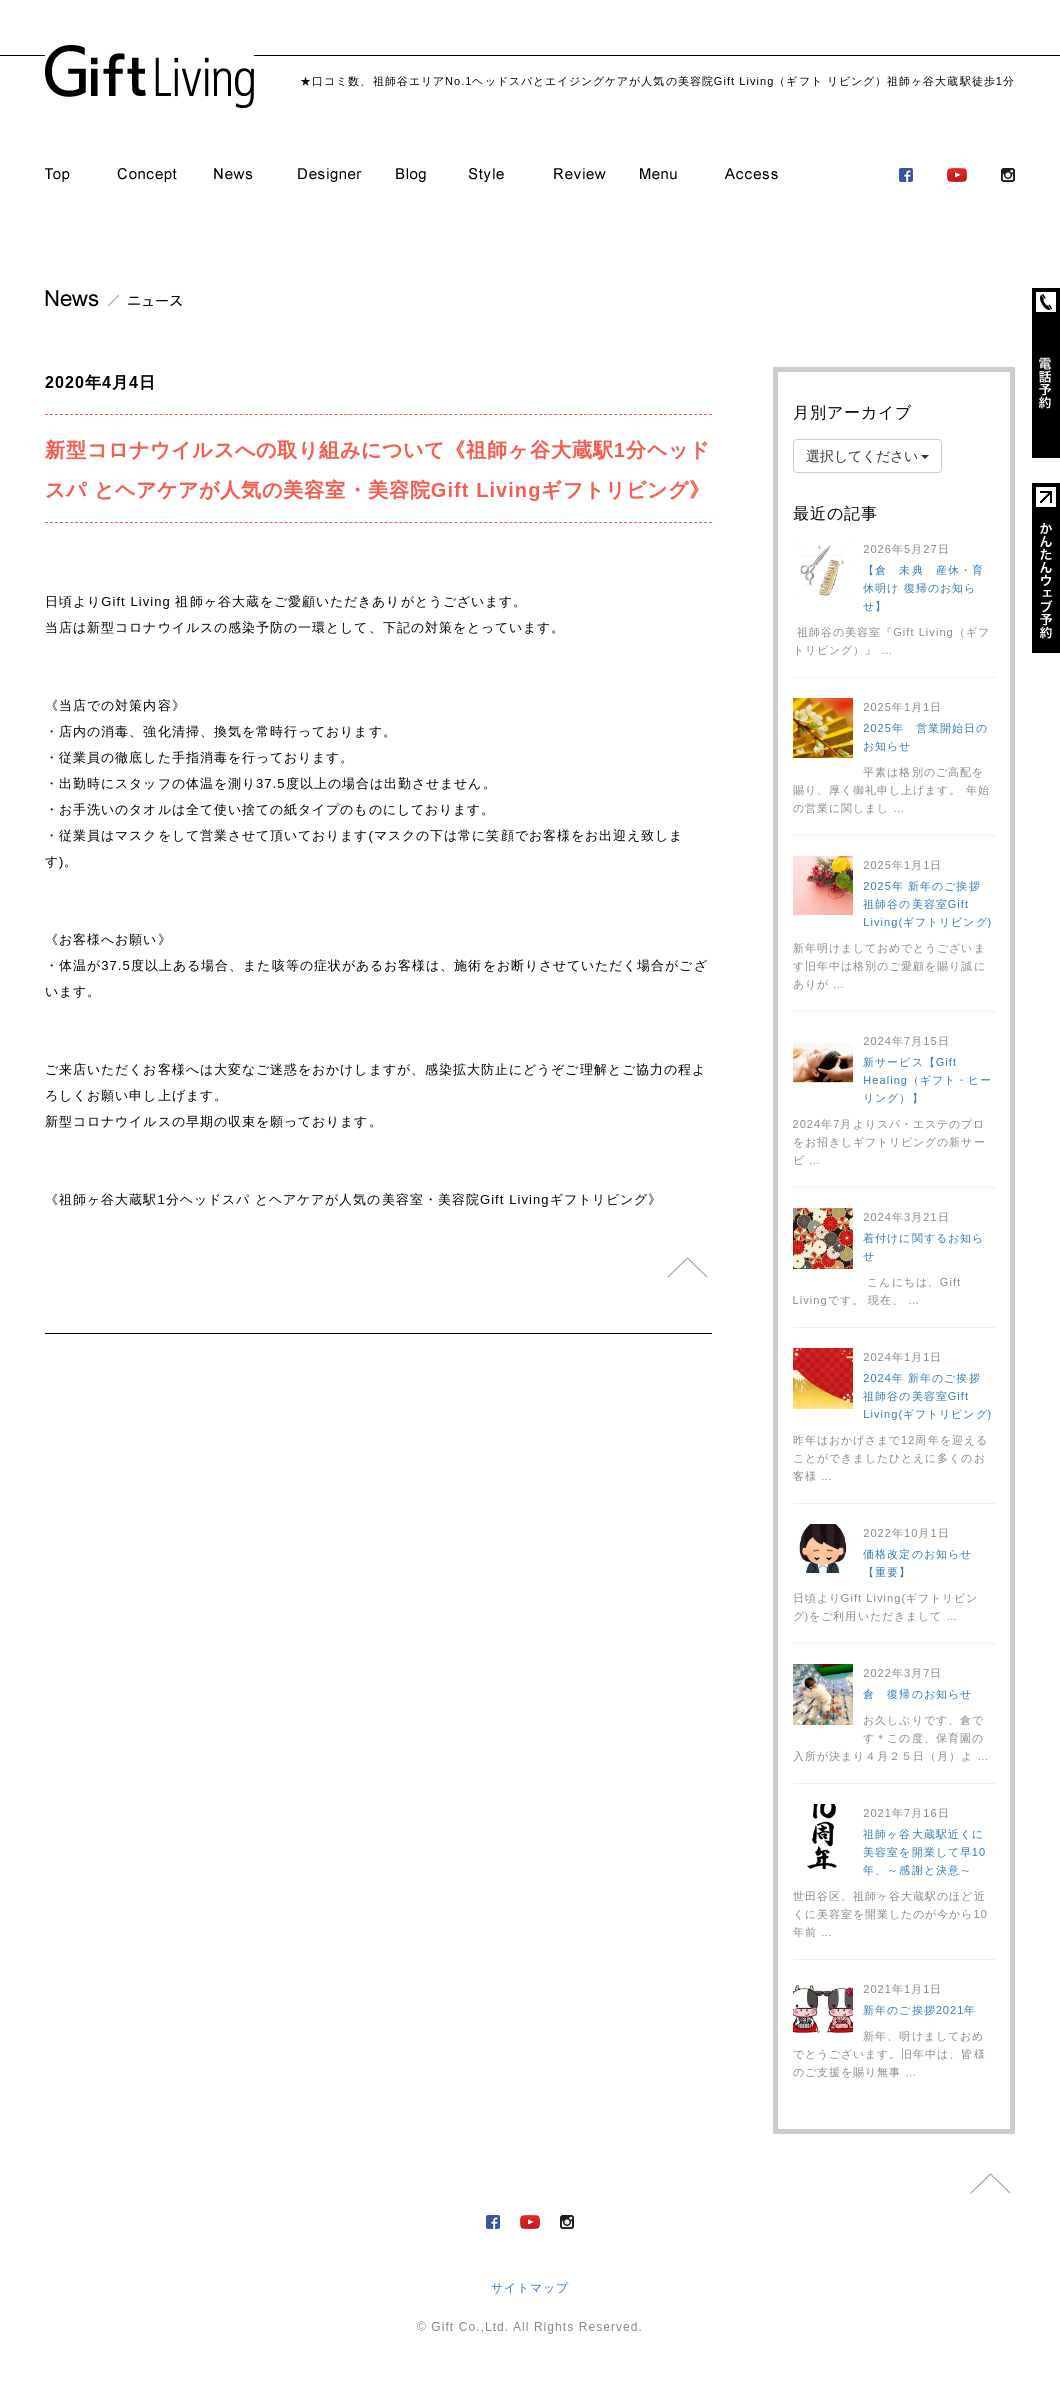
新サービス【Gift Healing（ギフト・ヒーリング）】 (927, 1080)
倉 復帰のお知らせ (917, 1694)
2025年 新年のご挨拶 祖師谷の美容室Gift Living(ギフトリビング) (927, 904)
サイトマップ (530, 2288)
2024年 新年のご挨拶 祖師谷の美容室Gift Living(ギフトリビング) (927, 1396)
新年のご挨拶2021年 (919, 2010)
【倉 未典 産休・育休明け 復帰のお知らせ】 (923, 588)
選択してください (868, 456)
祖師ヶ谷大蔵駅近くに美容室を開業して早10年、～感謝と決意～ (924, 1852)
